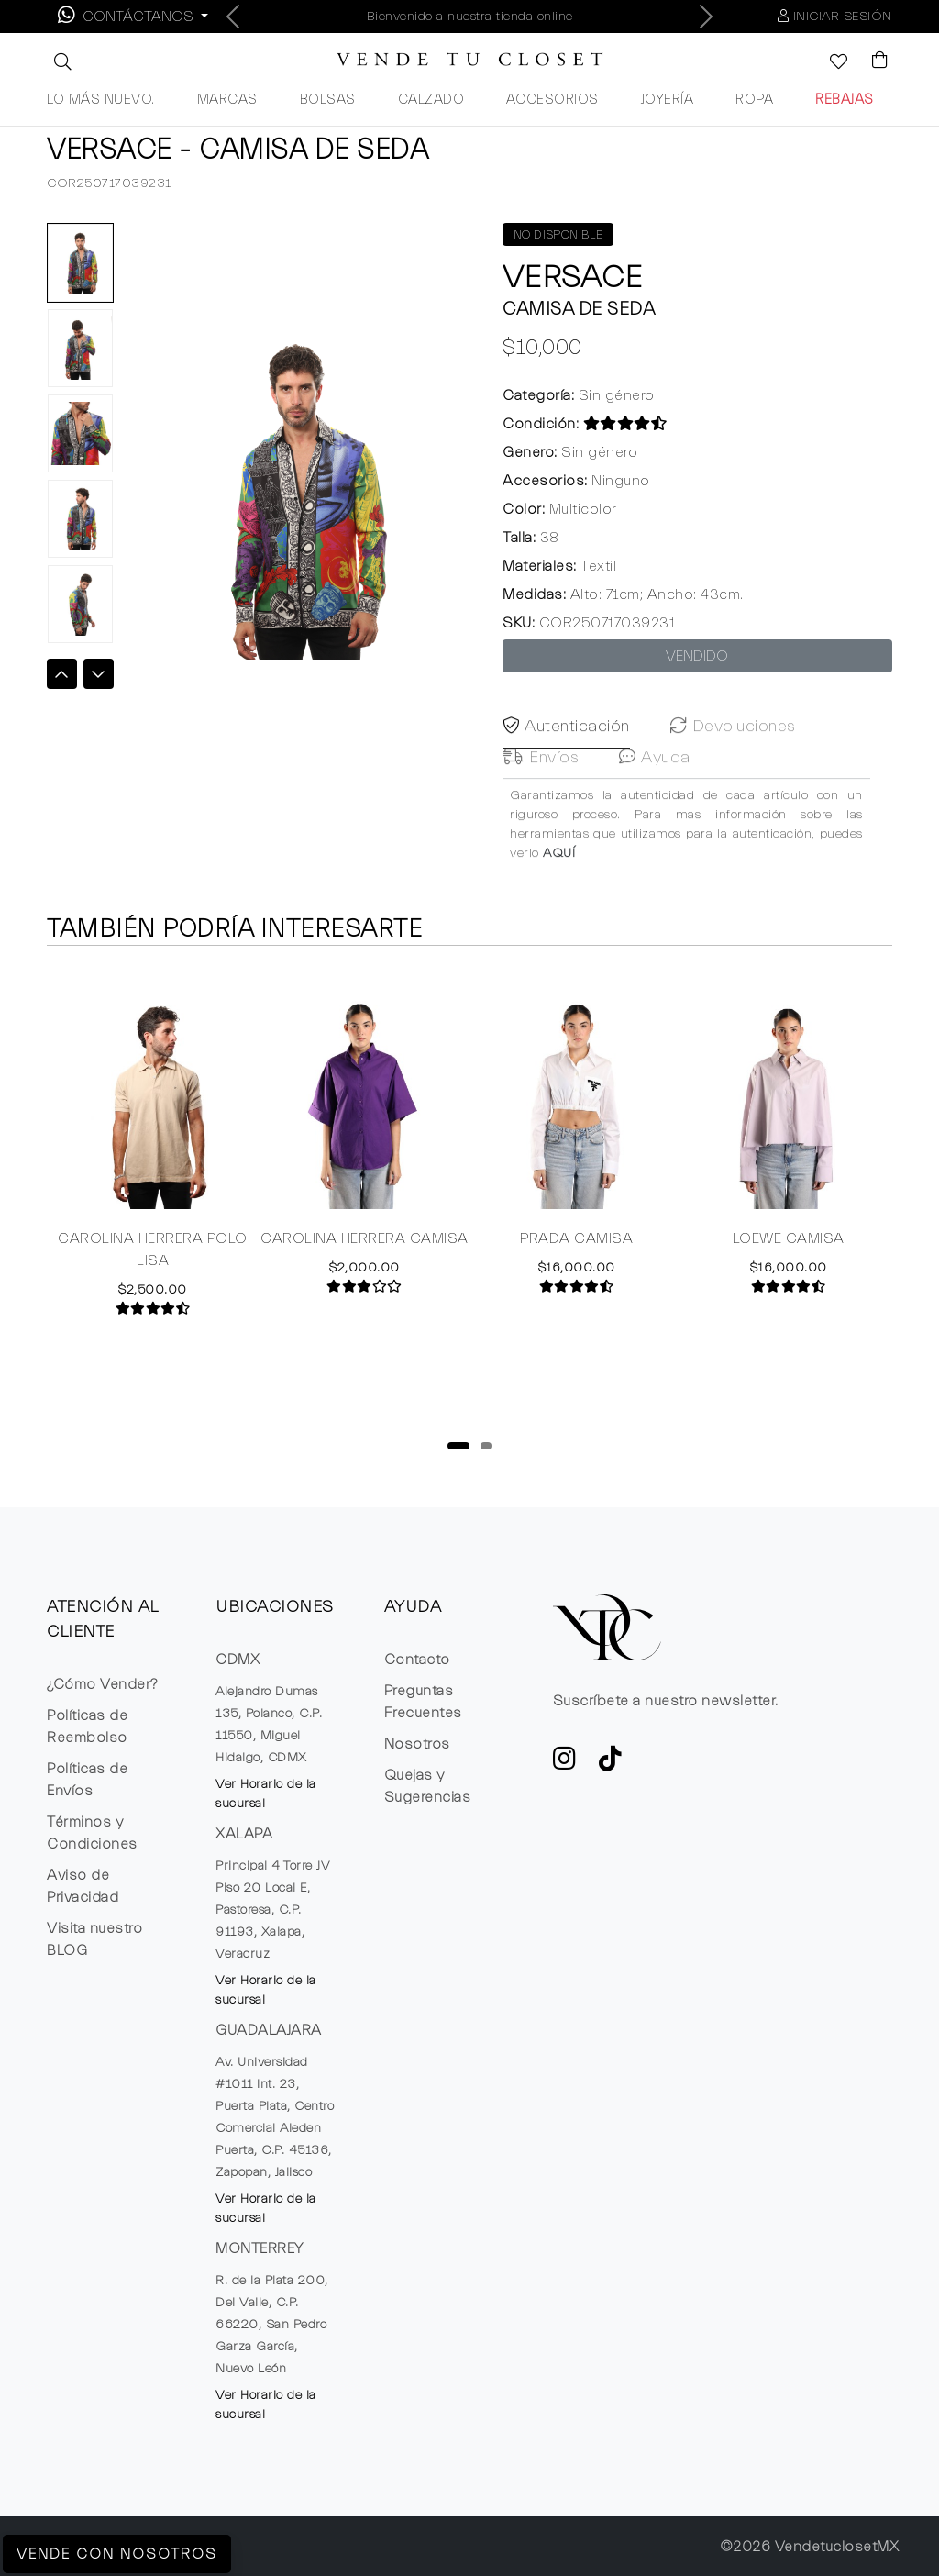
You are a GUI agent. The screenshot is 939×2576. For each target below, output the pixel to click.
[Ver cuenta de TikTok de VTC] (611, 1764)
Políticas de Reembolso (87, 1726)
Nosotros (417, 1744)
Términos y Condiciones (92, 1833)
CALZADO (431, 99)
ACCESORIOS (552, 99)
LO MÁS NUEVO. (101, 99)
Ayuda (654, 785)
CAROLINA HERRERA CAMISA (364, 1238)
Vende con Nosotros (117, 2554)
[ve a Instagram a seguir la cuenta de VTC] (565, 1764)
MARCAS (227, 99)
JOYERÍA (667, 99)
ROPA (754, 99)
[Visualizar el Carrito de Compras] (871, 61)
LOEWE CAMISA (789, 1238)
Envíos (541, 785)
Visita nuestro (94, 1939)
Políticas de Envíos (87, 1779)
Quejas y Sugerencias (427, 1786)
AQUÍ (559, 881)
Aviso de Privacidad (82, 1886)
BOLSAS (328, 99)
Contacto (417, 1659)
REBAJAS (844, 99)
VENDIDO (697, 656)
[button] (60, 61)
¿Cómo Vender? (102, 1684)
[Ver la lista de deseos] (829, 63)
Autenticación (566, 754)
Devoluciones (733, 754)
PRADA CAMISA (576, 1238)
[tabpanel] (153, 1139)
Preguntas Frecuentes (423, 1701)
